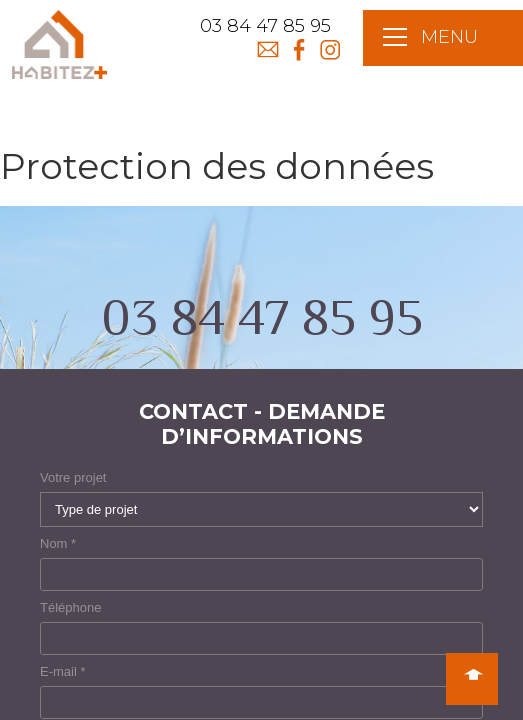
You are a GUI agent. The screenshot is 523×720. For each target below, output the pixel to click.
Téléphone (70, 607)
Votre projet (73, 477)
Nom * (58, 543)
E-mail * (63, 671)
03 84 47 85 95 (265, 26)
